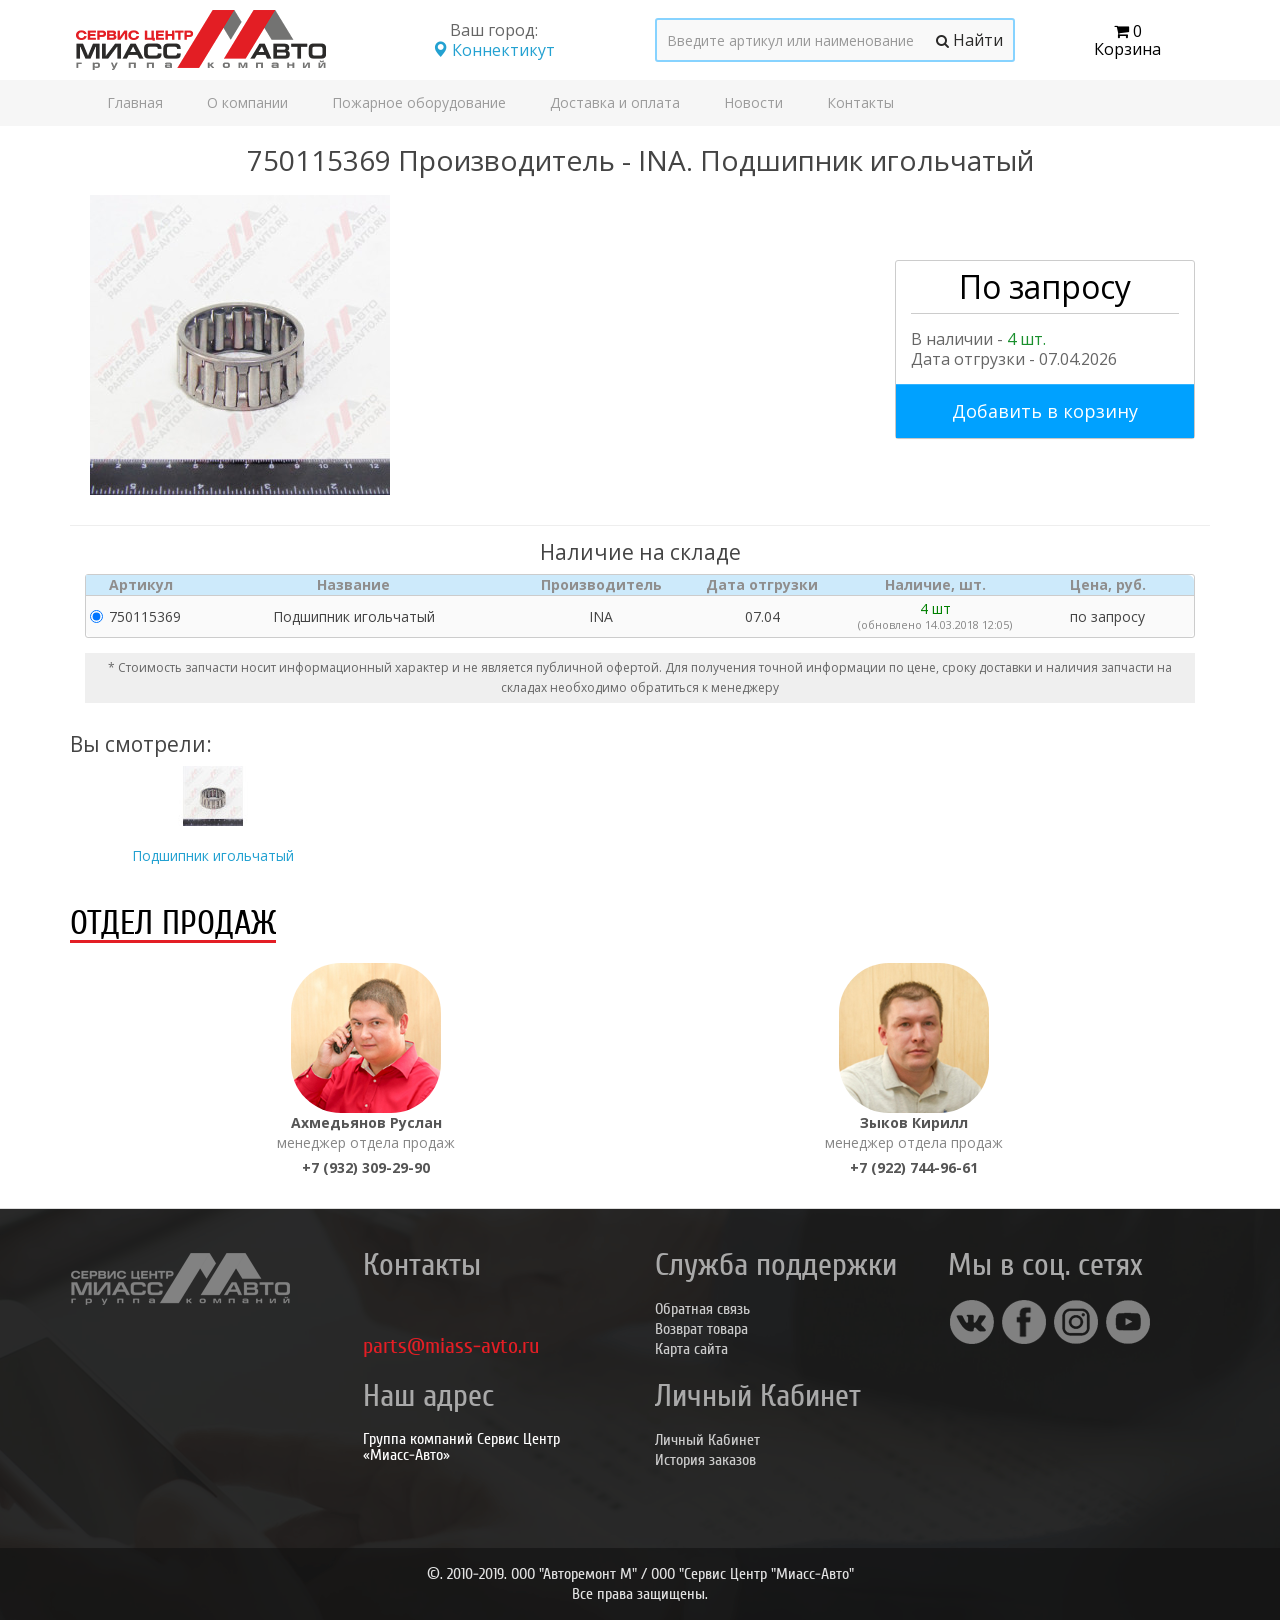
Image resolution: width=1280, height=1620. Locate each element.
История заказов (705, 1460)
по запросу (1107, 616)
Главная (135, 102)
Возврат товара (701, 1329)
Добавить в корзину (1045, 411)
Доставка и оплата (615, 102)
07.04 (762, 616)
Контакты (860, 102)
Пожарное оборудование (419, 102)
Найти (969, 40)
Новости (753, 102)
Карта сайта (691, 1349)
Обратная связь (702, 1309)
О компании (247, 102)
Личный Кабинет (707, 1440)
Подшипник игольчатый (213, 855)
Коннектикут (493, 50)
